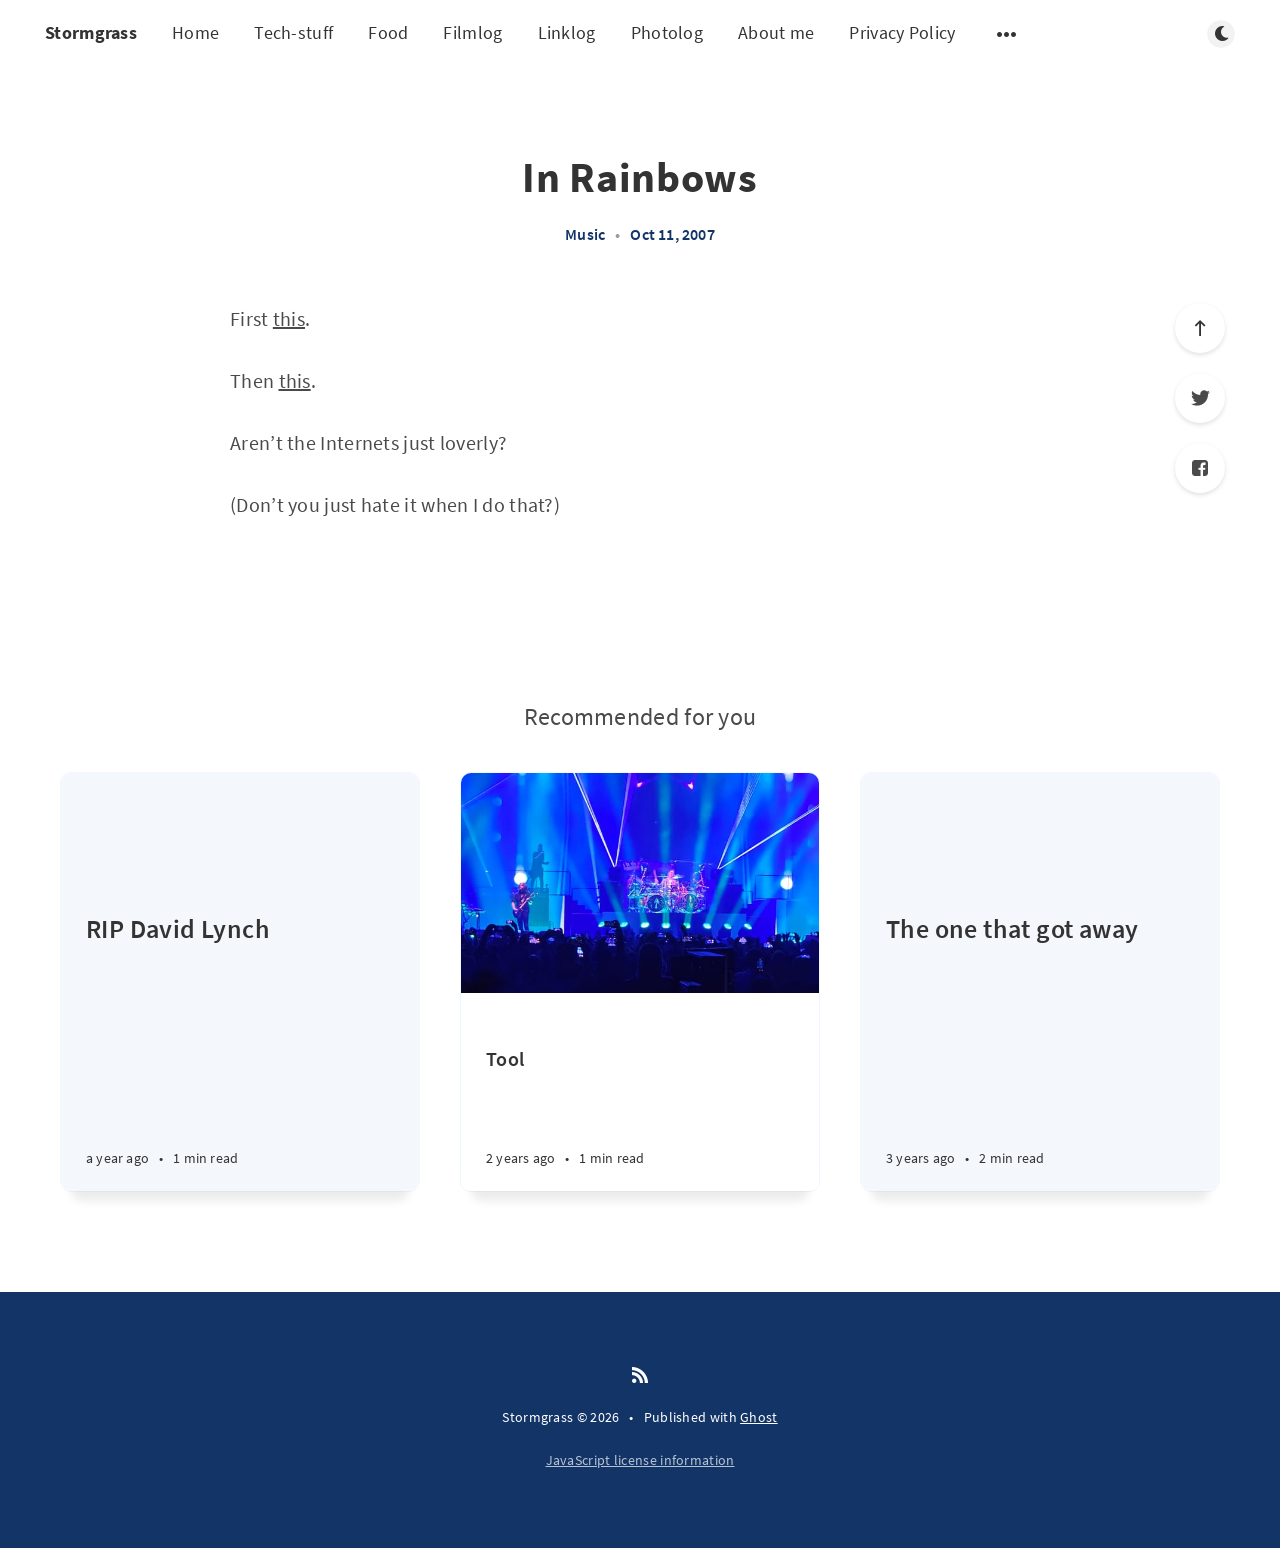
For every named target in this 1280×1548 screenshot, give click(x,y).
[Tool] (640, 1118)
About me (776, 32)
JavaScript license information (640, 1460)
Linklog (567, 32)
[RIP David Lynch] (240, 1051)
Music (585, 234)
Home (195, 32)
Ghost (759, 1417)
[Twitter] (1200, 398)
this (289, 318)
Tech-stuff (293, 32)
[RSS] (640, 1376)
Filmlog (472, 32)
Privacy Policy (902, 32)
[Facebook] (1200, 468)
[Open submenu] (1007, 34)
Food (388, 32)
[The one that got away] (1040, 1051)
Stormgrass (91, 32)
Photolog (667, 32)
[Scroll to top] (1200, 328)
